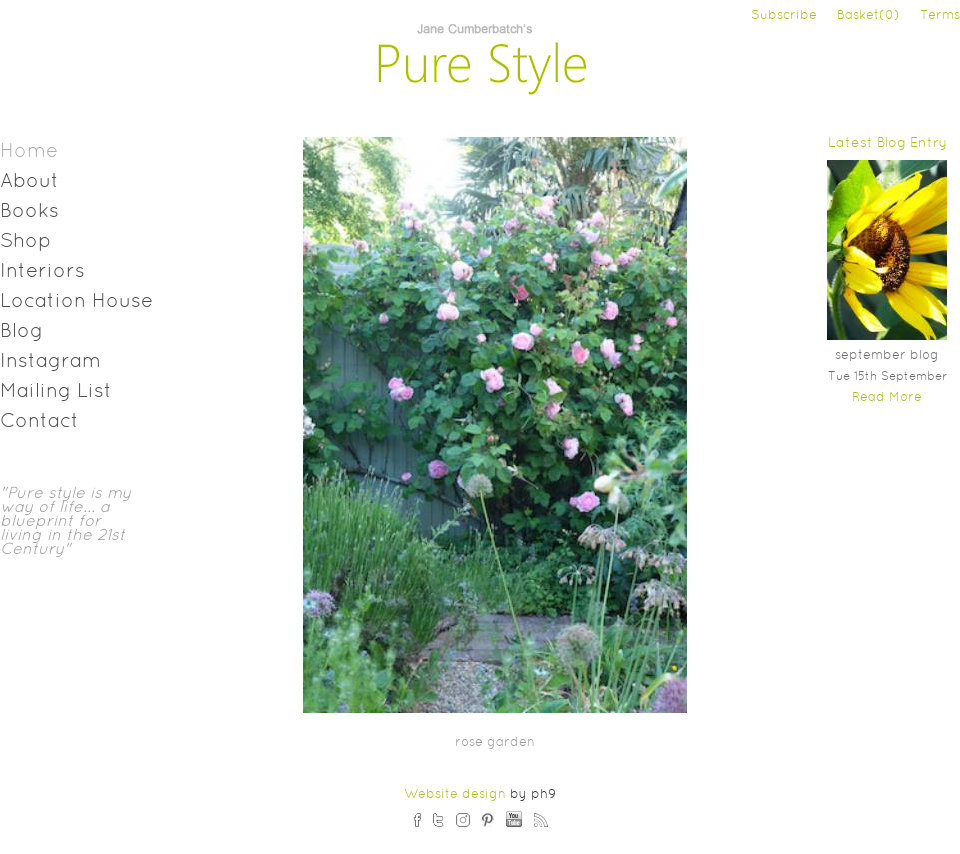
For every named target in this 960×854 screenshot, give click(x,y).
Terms (940, 16)
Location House (76, 302)
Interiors (42, 272)
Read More (887, 398)
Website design (455, 795)
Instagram (50, 362)
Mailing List (56, 392)
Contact (39, 422)
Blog (21, 332)
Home (29, 152)
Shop (25, 242)
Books (29, 212)
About (29, 182)
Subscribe (784, 16)
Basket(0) (868, 16)
